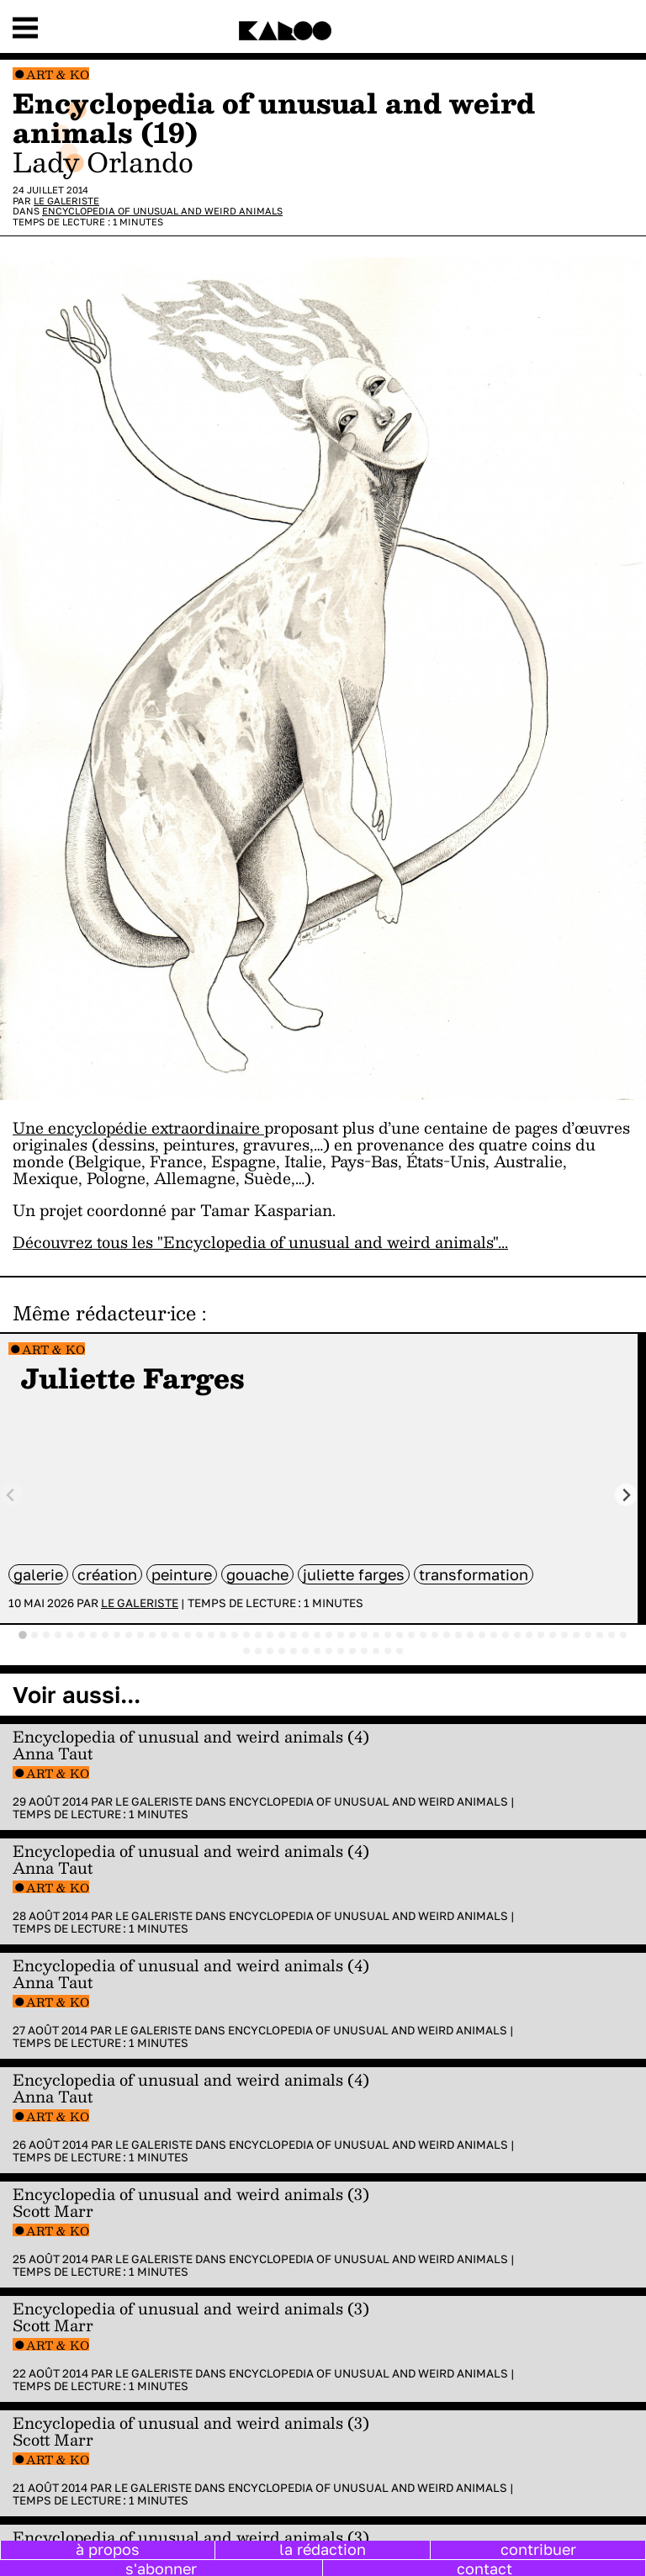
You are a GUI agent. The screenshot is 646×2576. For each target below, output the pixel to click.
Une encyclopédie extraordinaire (138, 1127)
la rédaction (322, 2549)
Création (107, 1574)
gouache (257, 1574)
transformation (473, 1574)
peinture (181, 1574)
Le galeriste (66, 200)
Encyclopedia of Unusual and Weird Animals (162, 210)
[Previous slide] (11, 1495)
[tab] (23, 1635)
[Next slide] (626, 1495)
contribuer (538, 2549)
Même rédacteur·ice (104, 1313)
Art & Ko (57, 74)
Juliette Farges (354, 1574)
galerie (38, 1574)
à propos (108, 2549)
